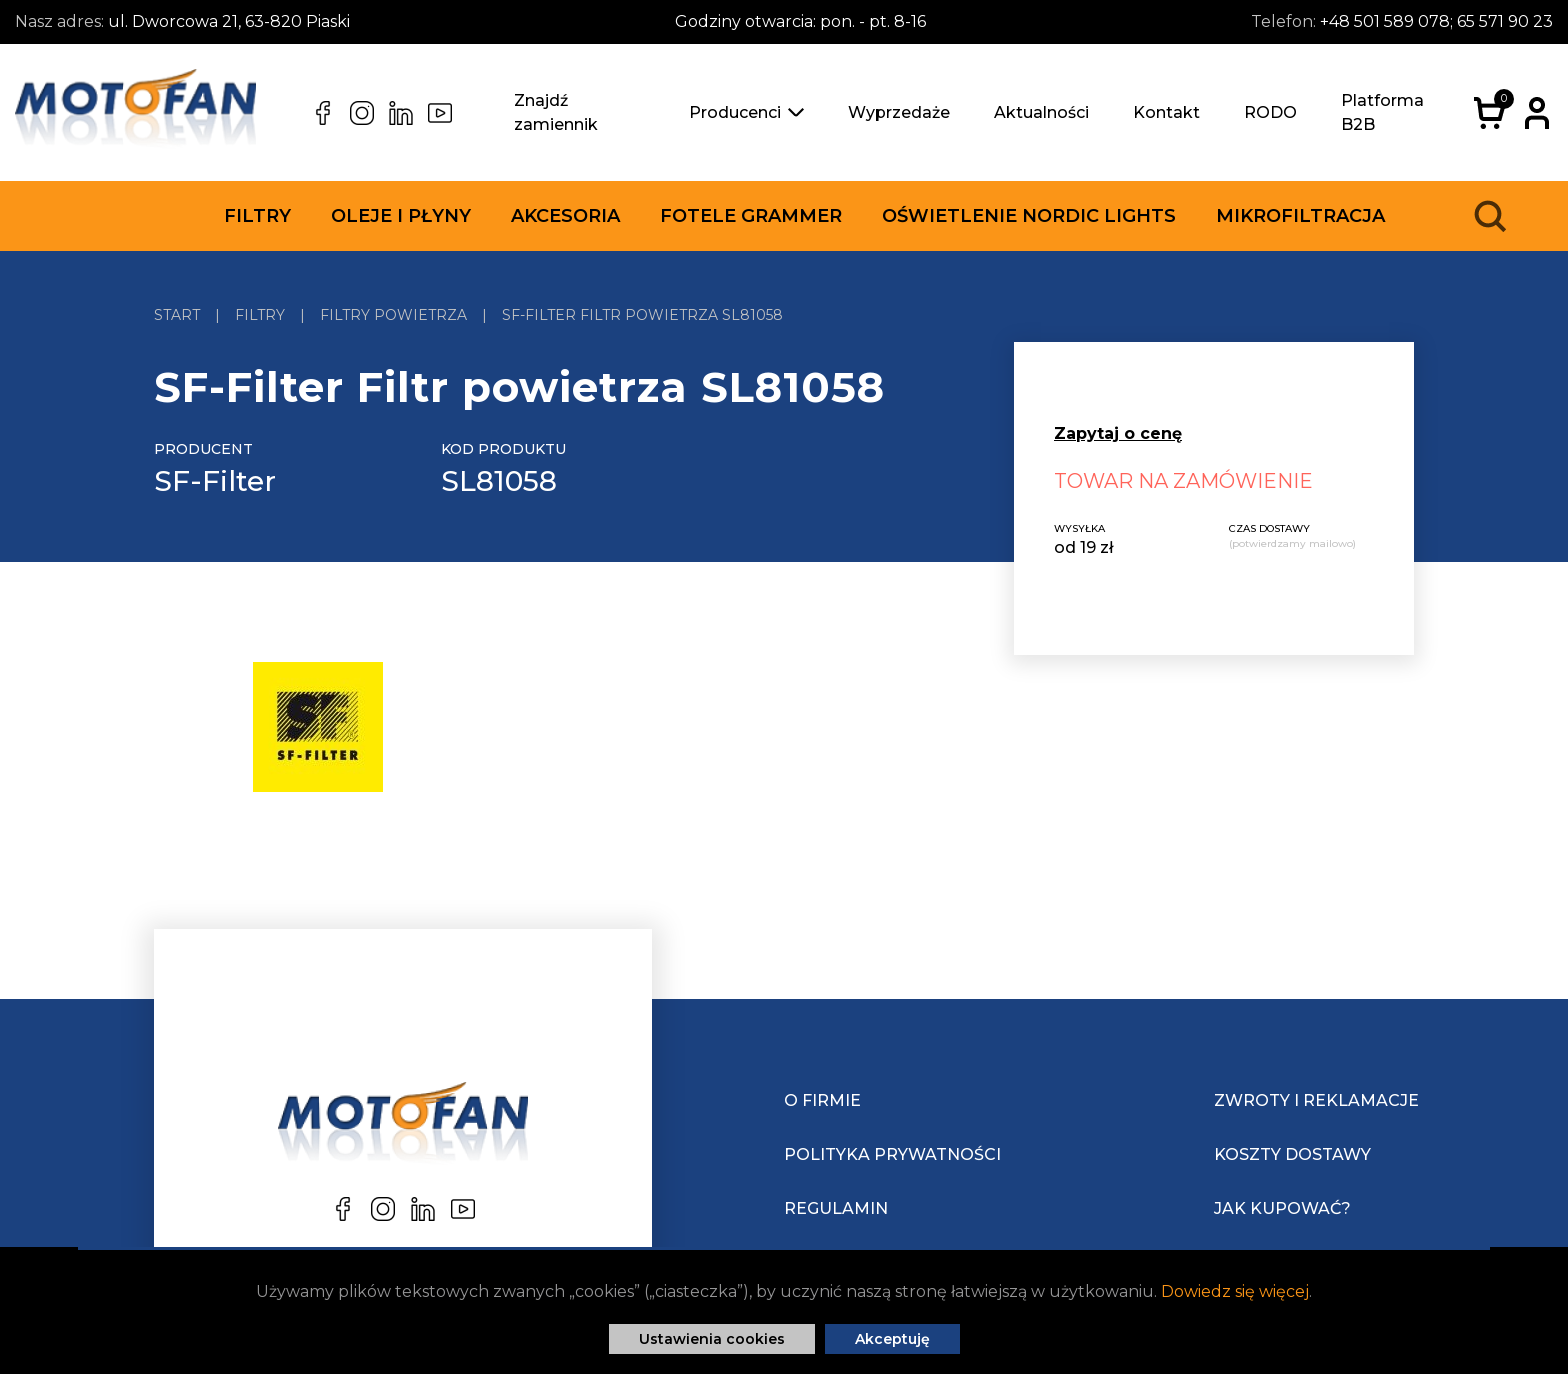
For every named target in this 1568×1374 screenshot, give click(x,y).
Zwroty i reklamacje (1316, 1100)
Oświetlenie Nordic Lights (1029, 216)
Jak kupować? (1282, 1208)
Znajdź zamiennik (556, 112)
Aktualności (1041, 112)
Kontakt (1166, 112)
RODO (1270, 112)
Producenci (746, 112)
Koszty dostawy (1292, 1154)
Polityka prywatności (892, 1154)
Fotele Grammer (751, 216)
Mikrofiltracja (1300, 216)
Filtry (257, 216)
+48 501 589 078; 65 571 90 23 (1436, 21)
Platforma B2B (1382, 112)
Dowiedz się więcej (1235, 1291)
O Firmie (822, 1100)
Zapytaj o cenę (1118, 433)
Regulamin (836, 1208)
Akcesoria (565, 216)
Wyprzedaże (899, 112)
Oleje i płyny (401, 216)
